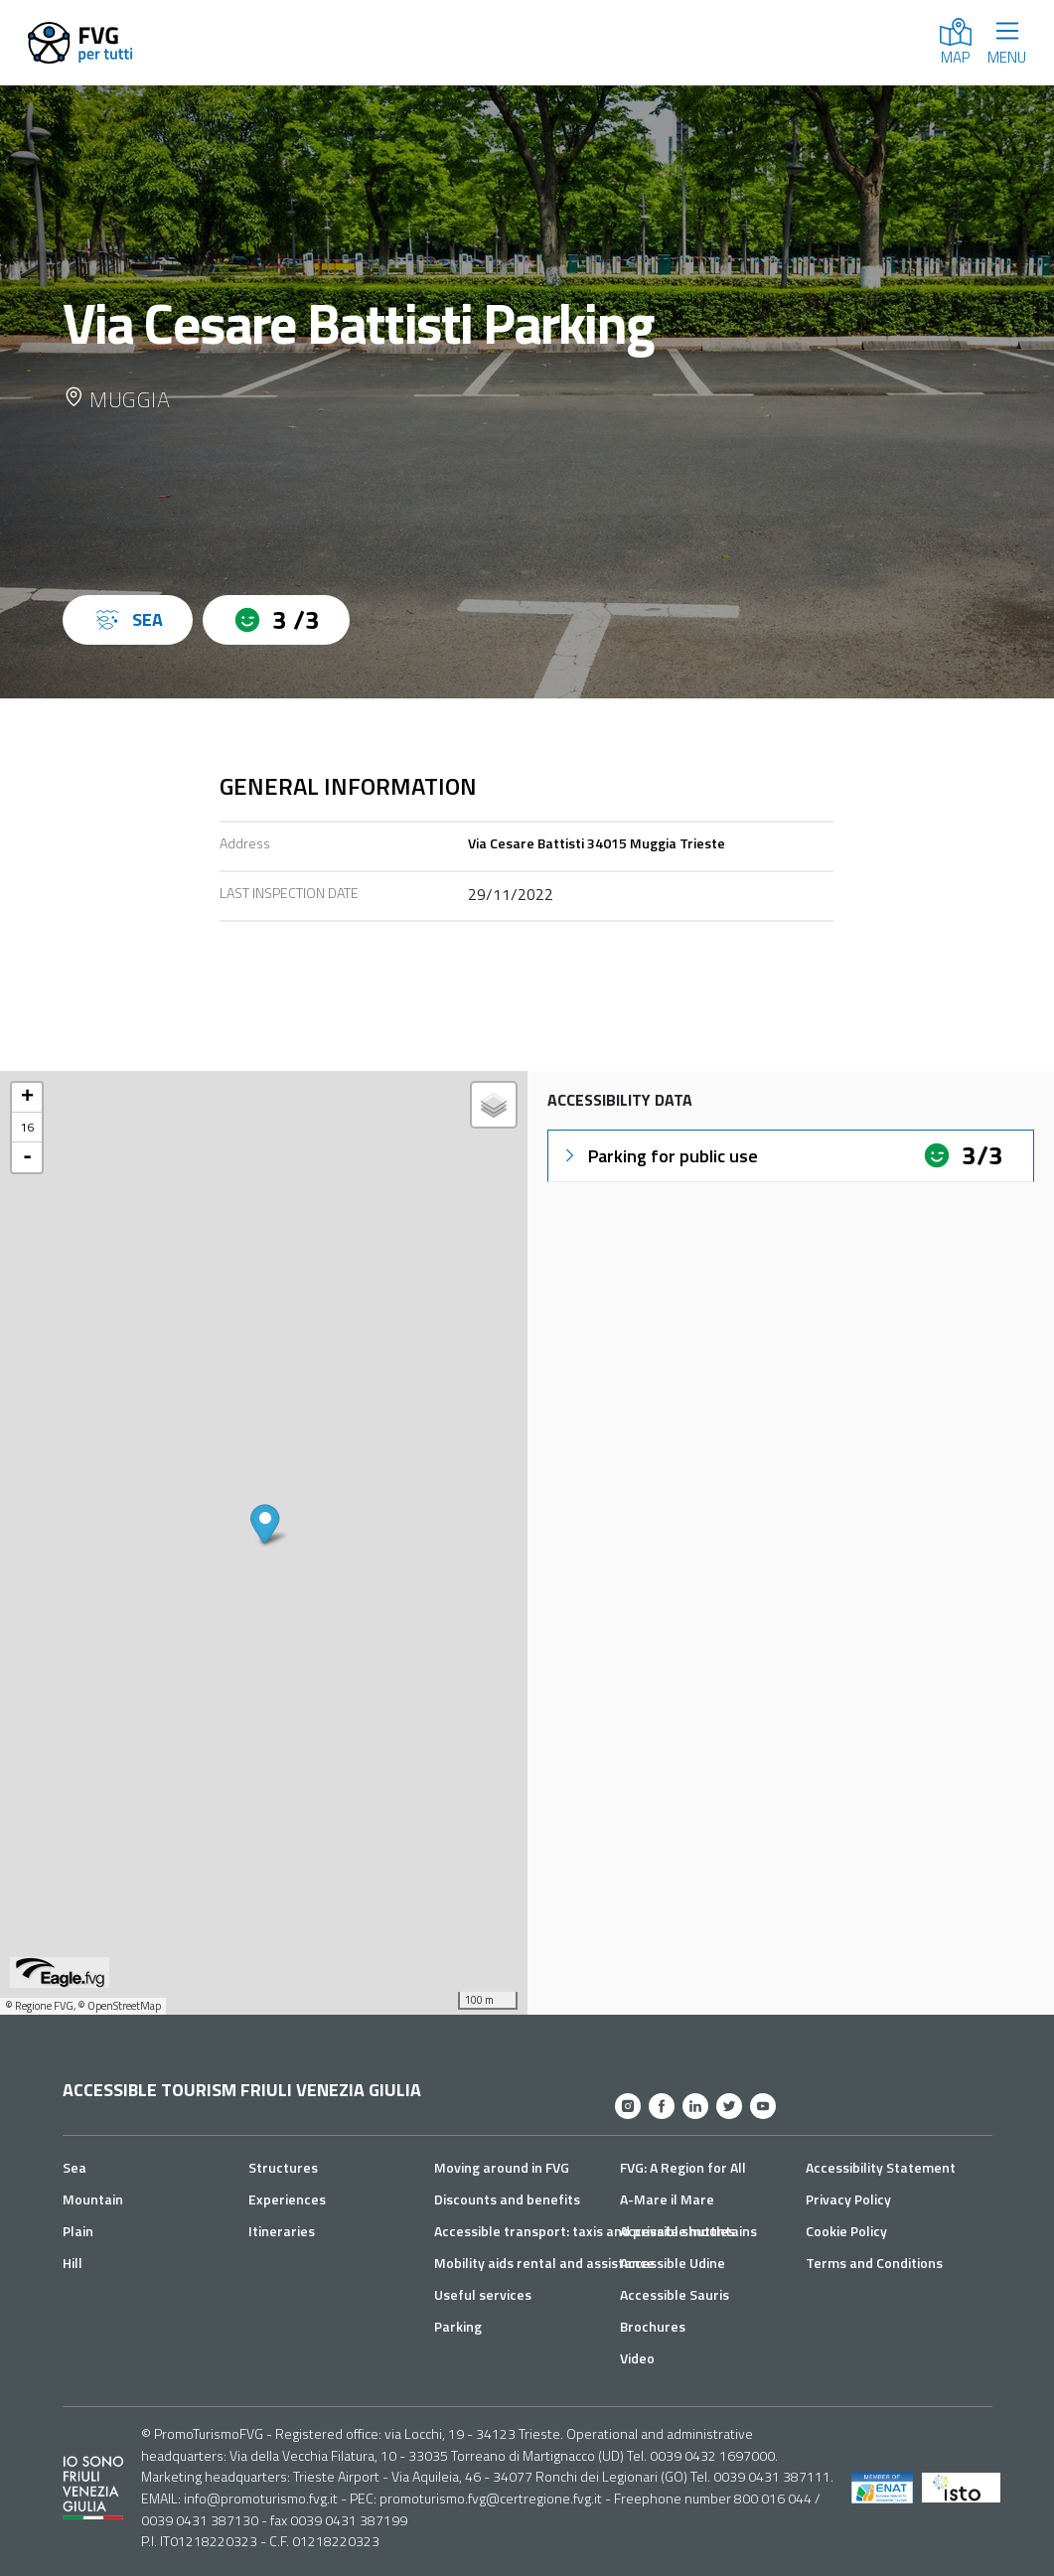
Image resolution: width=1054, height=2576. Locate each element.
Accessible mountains (688, 2230)
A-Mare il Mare (667, 2199)
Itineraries (281, 2230)
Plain (78, 2230)
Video (637, 2358)
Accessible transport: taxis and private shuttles (584, 2230)
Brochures (652, 2326)
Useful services (482, 2294)
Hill (72, 2262)
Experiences (287, 2199)
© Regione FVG (39, 2006)
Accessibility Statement (881, 2167)
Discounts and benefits (507, 2199)
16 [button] (27, 1127)
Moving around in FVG (501, 2167)
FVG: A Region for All (683, 2167)
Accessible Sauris (674, 2294)
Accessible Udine (672, 2262)
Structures (283, 2167)
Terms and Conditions (874, 2262)
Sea (74, 2167)
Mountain (93, 2199)
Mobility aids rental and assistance (544, 2262)
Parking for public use (659, 1155)
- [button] (27, 1157)
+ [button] (27, 1098)
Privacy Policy (848, 2199)
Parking (458, 2326)
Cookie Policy (846, 2230)
